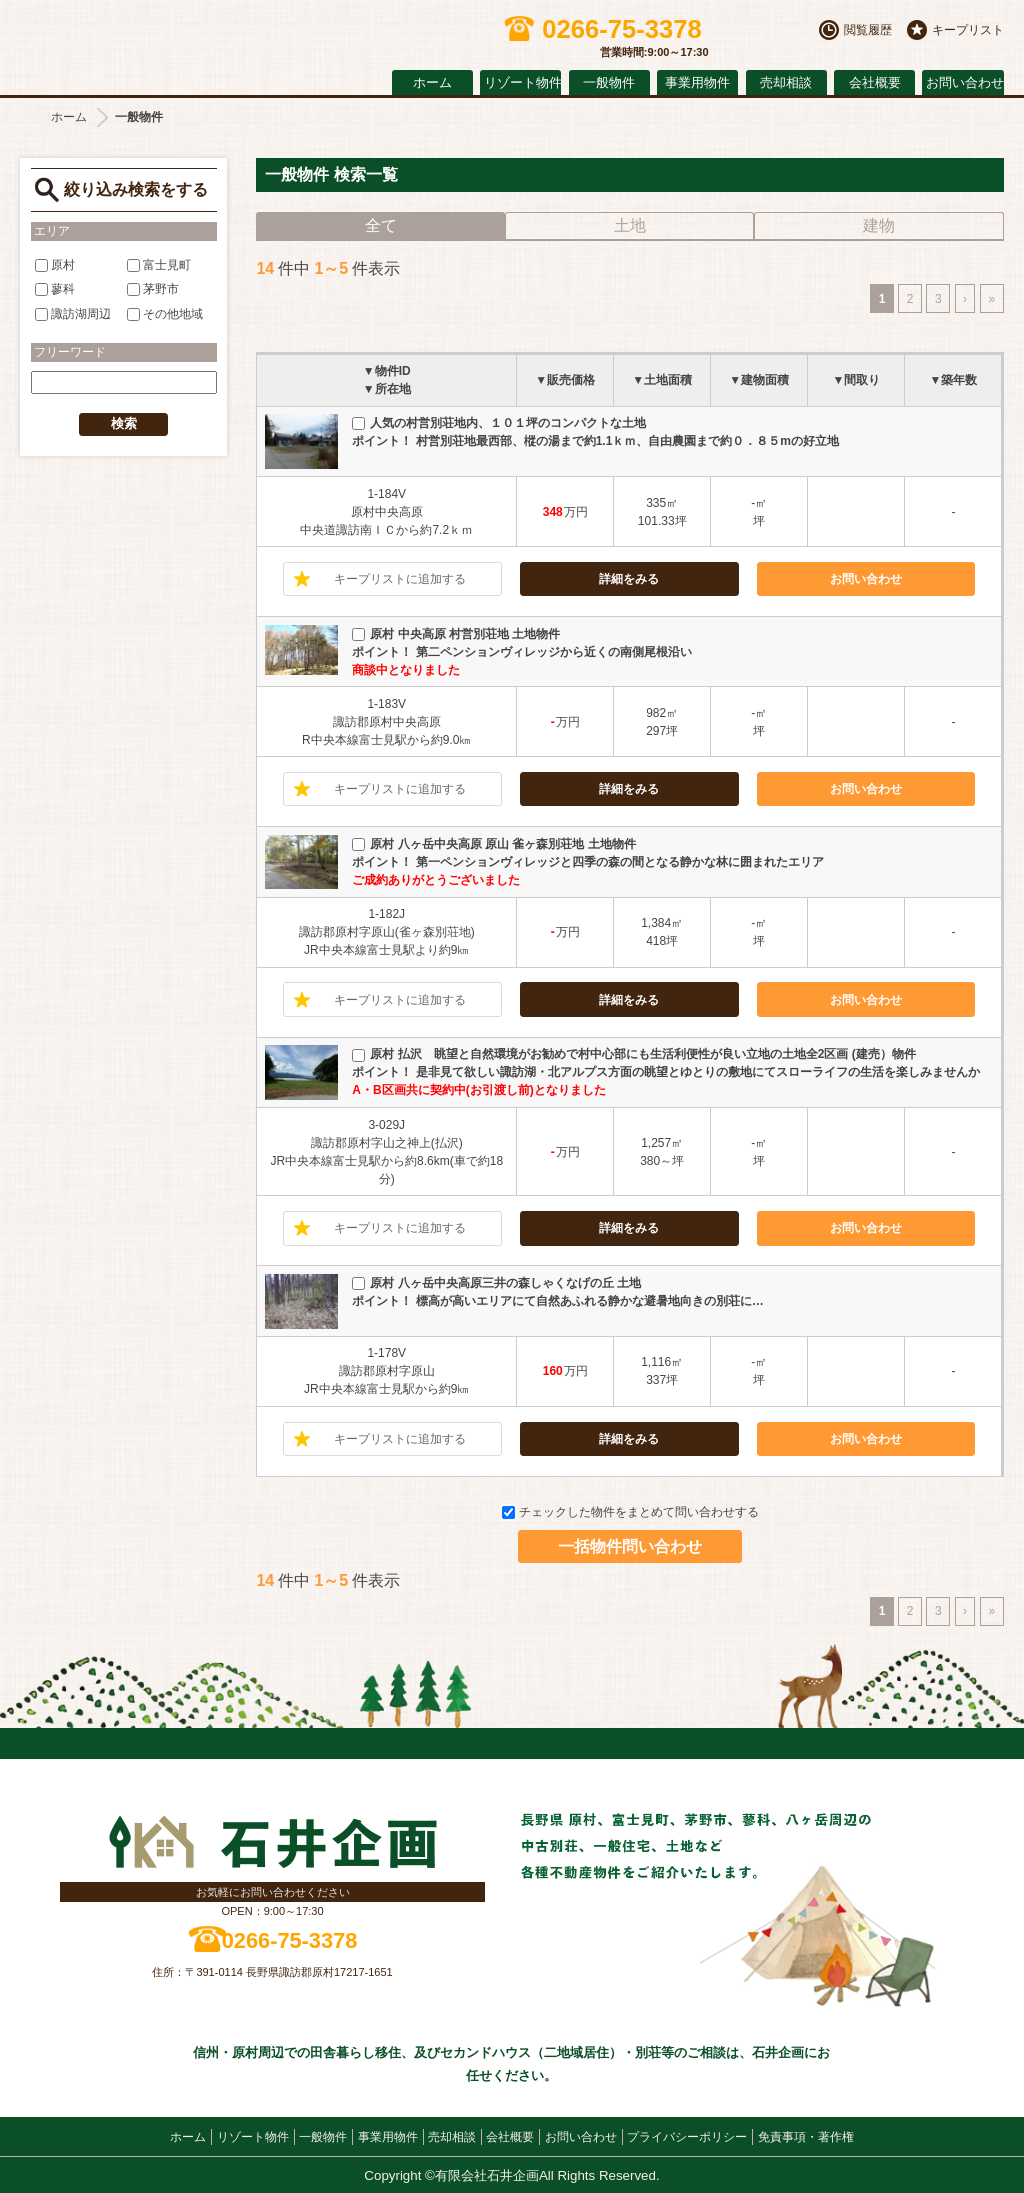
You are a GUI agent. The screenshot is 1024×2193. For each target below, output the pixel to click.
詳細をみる (629, 579)
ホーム (432, 83)
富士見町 (159, 265)
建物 (879, 225)
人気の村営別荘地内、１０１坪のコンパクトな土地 (499, 423)
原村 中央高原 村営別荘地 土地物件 (456, 634)
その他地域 (165, 314)
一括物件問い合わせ (630, 1546)
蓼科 (55, 289)
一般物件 (609, 83)
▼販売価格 (565, 380)
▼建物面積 (759, 380)
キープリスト (968, 30)
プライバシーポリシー (687, 2137)
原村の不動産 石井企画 (190, 42)
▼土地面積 (662, 380)
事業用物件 (697, 83)
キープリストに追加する (400, 579)
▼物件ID (387, 371)
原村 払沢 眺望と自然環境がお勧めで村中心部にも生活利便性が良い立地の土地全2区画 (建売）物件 (633, 1054)
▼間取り (856, 380)
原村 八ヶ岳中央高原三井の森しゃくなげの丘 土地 (496, 1283)
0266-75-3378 (290, 1940)
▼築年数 (954, 380)
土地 (630, 225)
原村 (55, 265)
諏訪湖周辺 (73, 314)
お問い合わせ (964, 83)
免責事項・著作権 (806, 2137)
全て (381, 225)
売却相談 (786, 83)
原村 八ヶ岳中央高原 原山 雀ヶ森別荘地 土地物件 (493, 844)
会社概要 (875, 83)
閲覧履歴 (868, 30)
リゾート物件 (522, 83)
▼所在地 (387, 389)
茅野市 (153, 289)
